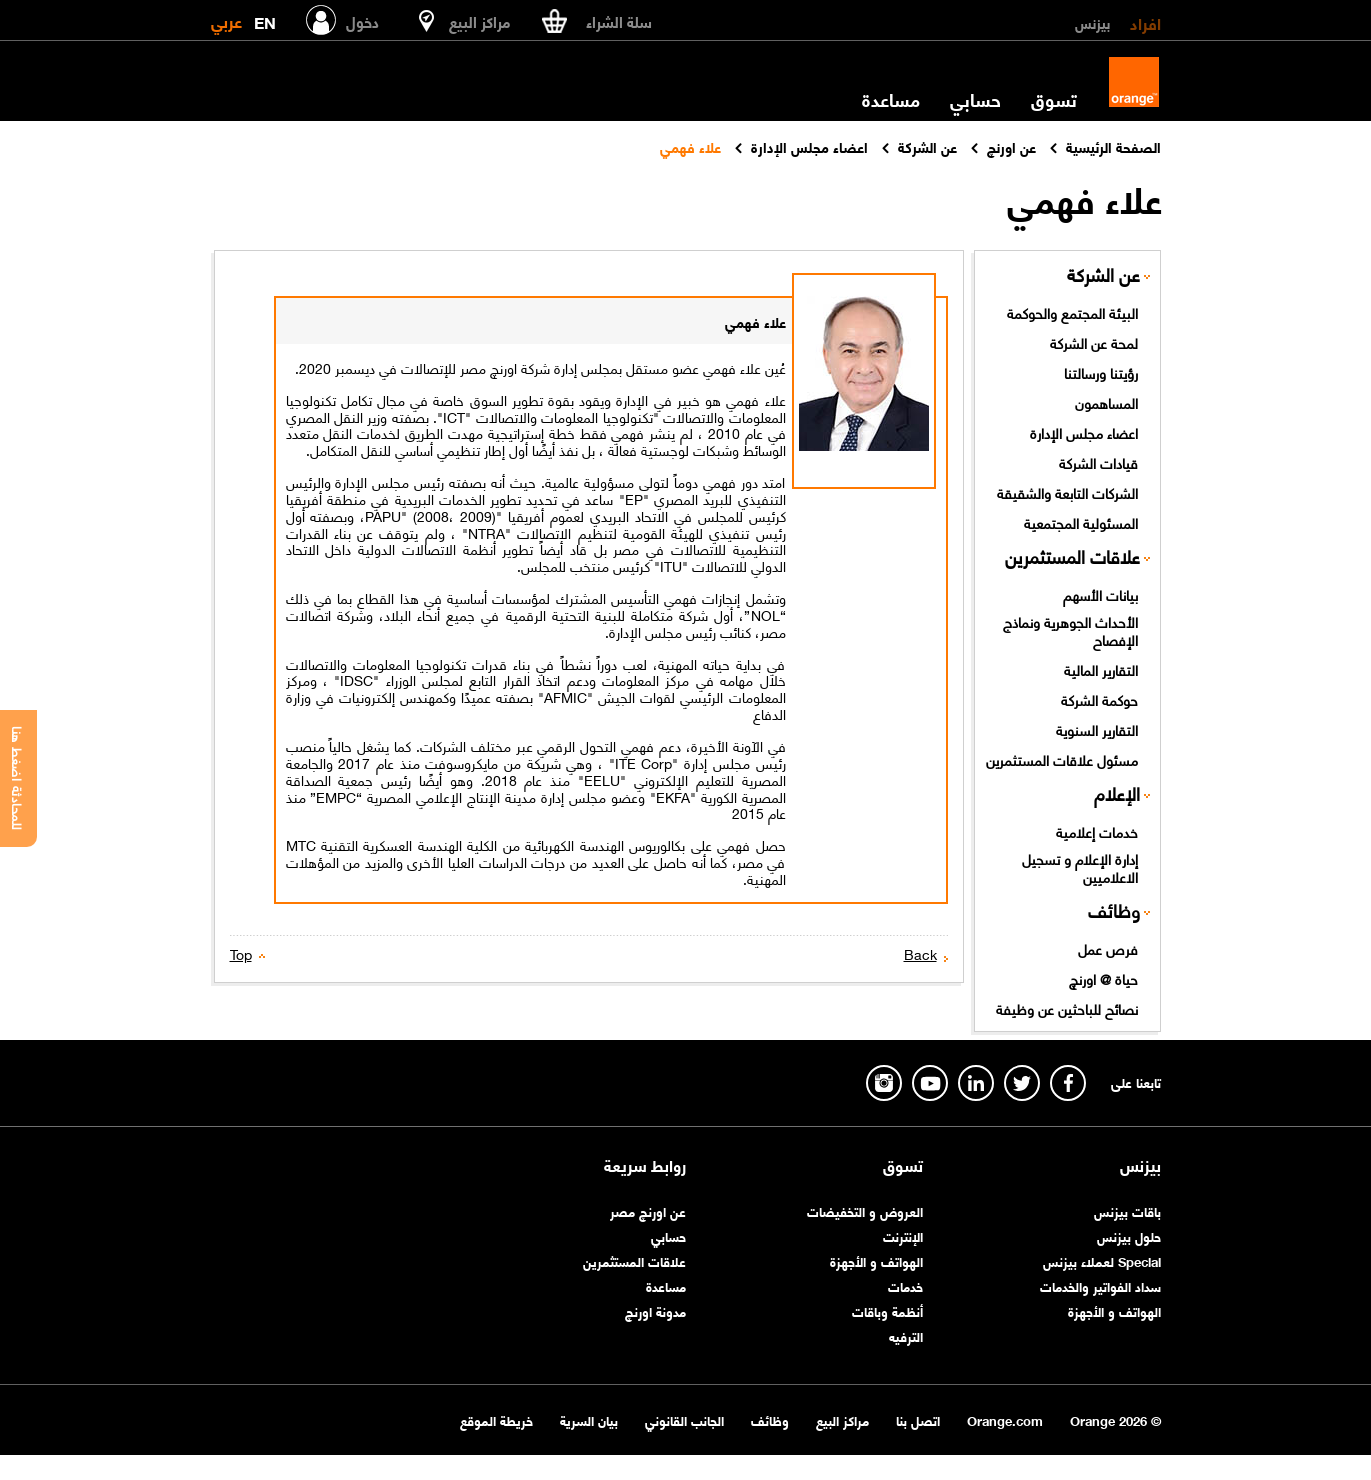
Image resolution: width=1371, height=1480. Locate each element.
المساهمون (1106, 402)
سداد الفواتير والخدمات (1100, 1285)
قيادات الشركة (1098, 462)
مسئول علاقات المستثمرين (1062, 759)
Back (920, 953)
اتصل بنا (918, 1419)
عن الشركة (1103, 274)
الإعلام (1117, 793)
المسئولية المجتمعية (1081, 522)
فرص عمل (1108, 948)
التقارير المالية (1101, 669)
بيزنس (1092, 22)
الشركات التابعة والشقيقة (1067, 492)
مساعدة (891, 99)
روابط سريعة (645, 1165)
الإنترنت (903, 1235)
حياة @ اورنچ (1103, 978)
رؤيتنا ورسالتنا (1101, 372)
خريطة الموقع (496, 1419)
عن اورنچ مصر (648, 1210)
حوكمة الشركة (1099, 699)
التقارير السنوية (1097, 729)
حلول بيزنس (1129, 1235)
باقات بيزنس (1127, 1210)
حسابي (975, 99)
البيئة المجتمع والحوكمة (1072, 312)
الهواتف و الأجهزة (1114, 1310)
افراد (1145, 22)
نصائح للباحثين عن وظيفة (1067, 1008)
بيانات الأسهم (1100, 594)
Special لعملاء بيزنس (1102, 1260)
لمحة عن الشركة (1094, 342)
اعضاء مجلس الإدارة (1084, 432)
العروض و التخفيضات (865, 1210)
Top (241, 953)
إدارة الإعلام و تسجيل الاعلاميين (1080, 867)
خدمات (905, 1285)
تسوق (1054, 99)
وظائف (1114, 910)
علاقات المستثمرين (1072, 556)
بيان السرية (589, 1419)
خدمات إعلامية (1097, 831)
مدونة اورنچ (655, 1310)
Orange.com (1005, 1419)
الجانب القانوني (684, 1419)
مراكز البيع (842, 1419)
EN (265, 18)
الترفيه (906, 1335)
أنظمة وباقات (887, 1310)
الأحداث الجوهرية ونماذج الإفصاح (1070, 630)
